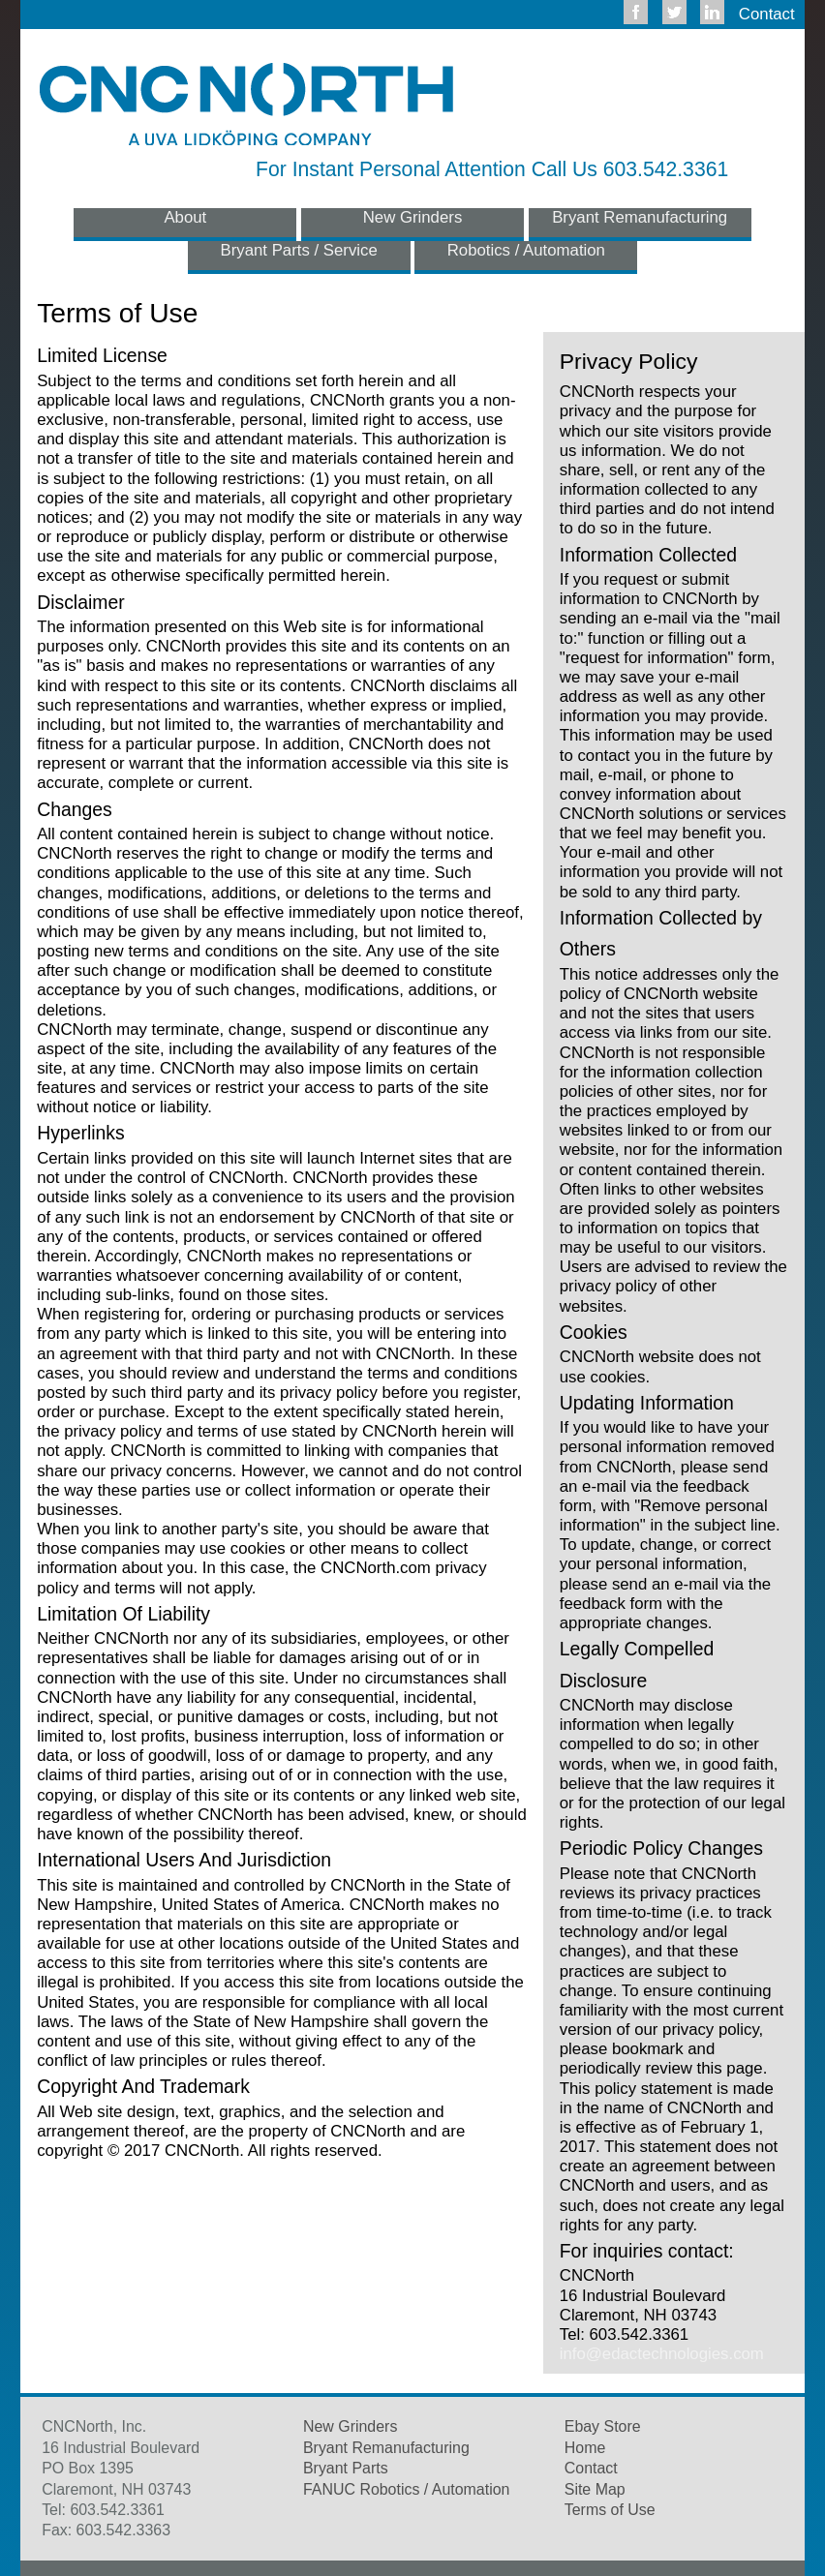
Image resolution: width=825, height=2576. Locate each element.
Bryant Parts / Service (299, 250)
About (185, 217)
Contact (767, 14)
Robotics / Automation (526, 250)
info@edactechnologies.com (662, 2354)
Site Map (595, 2489)
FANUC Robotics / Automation (406, 2489)
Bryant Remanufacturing (639, 217)
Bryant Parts (345, 2468)
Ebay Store (603, 2426)
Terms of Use (610, 2509)
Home (585, 2448)
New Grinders (413, 217)
